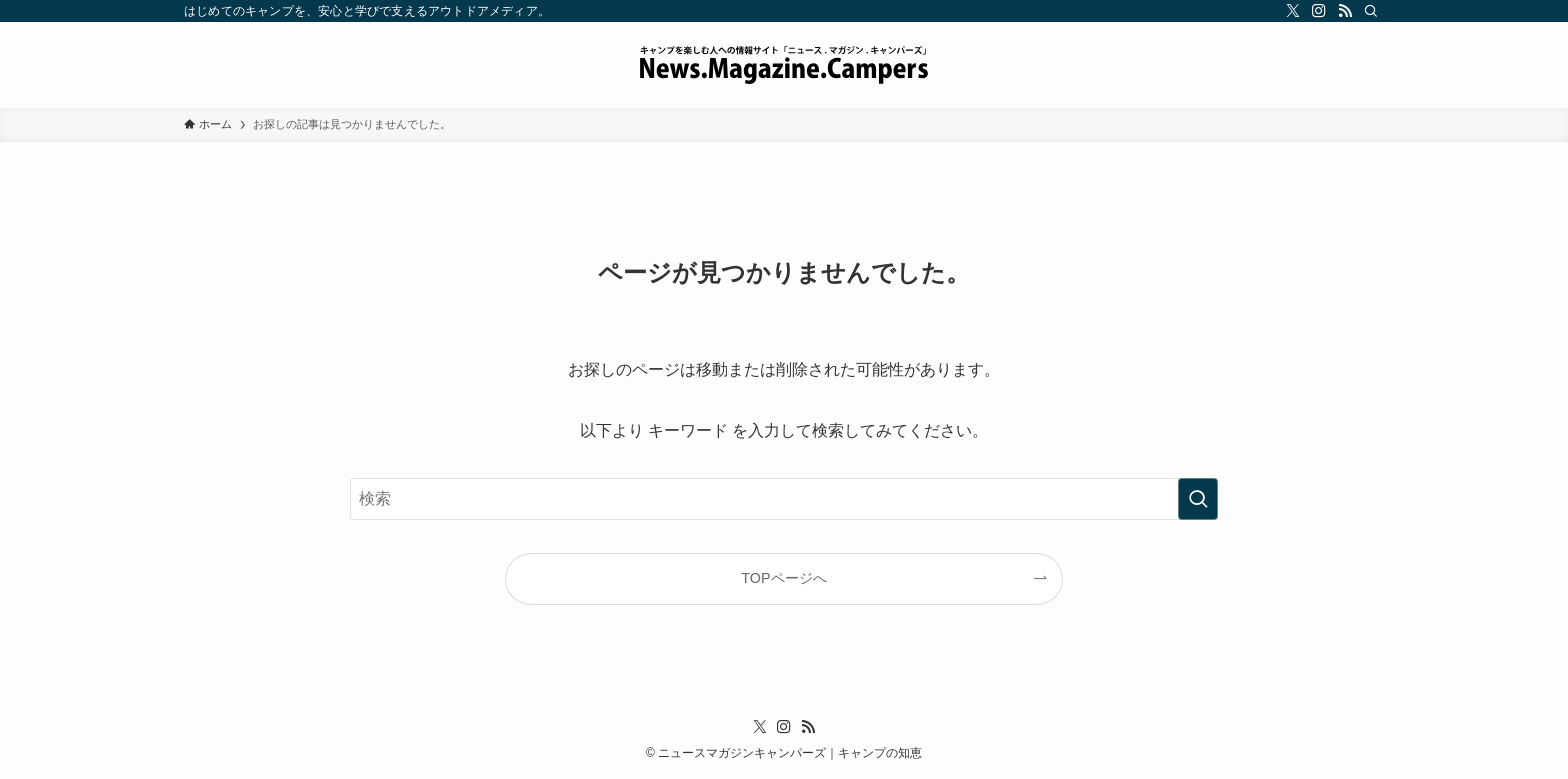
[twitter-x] (1293, 11)
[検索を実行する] (1198, 499)
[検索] (1371, 11)
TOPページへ (783, 578)
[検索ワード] (784, 499)
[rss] (1345, 11)
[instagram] (1319, 11)
